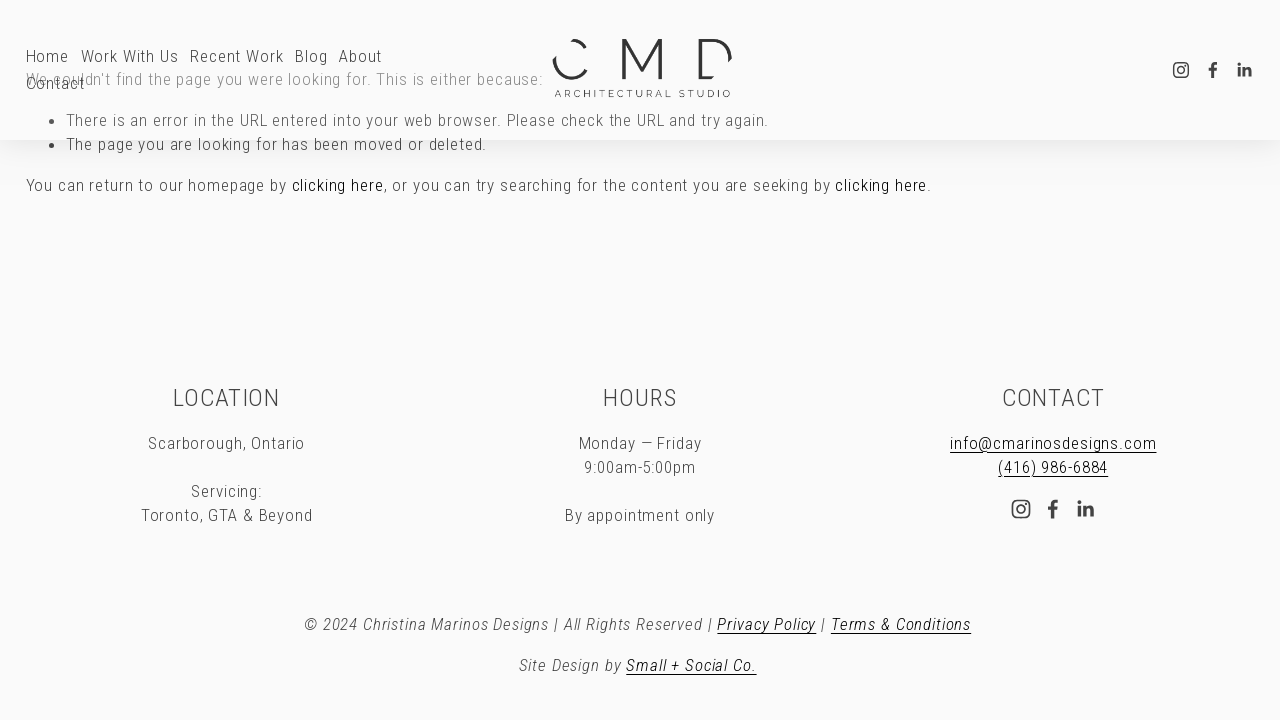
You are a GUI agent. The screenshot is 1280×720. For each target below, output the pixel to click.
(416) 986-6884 (1053, 467)
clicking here (338, 185)
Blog (311, 56)
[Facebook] (1213, 70)
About (360, 56)
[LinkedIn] (1244, 70)
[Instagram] (1181, 70)
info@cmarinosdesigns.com (1053, 443)
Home (47, 56)
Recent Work (236, 56)
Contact (55, 83)
